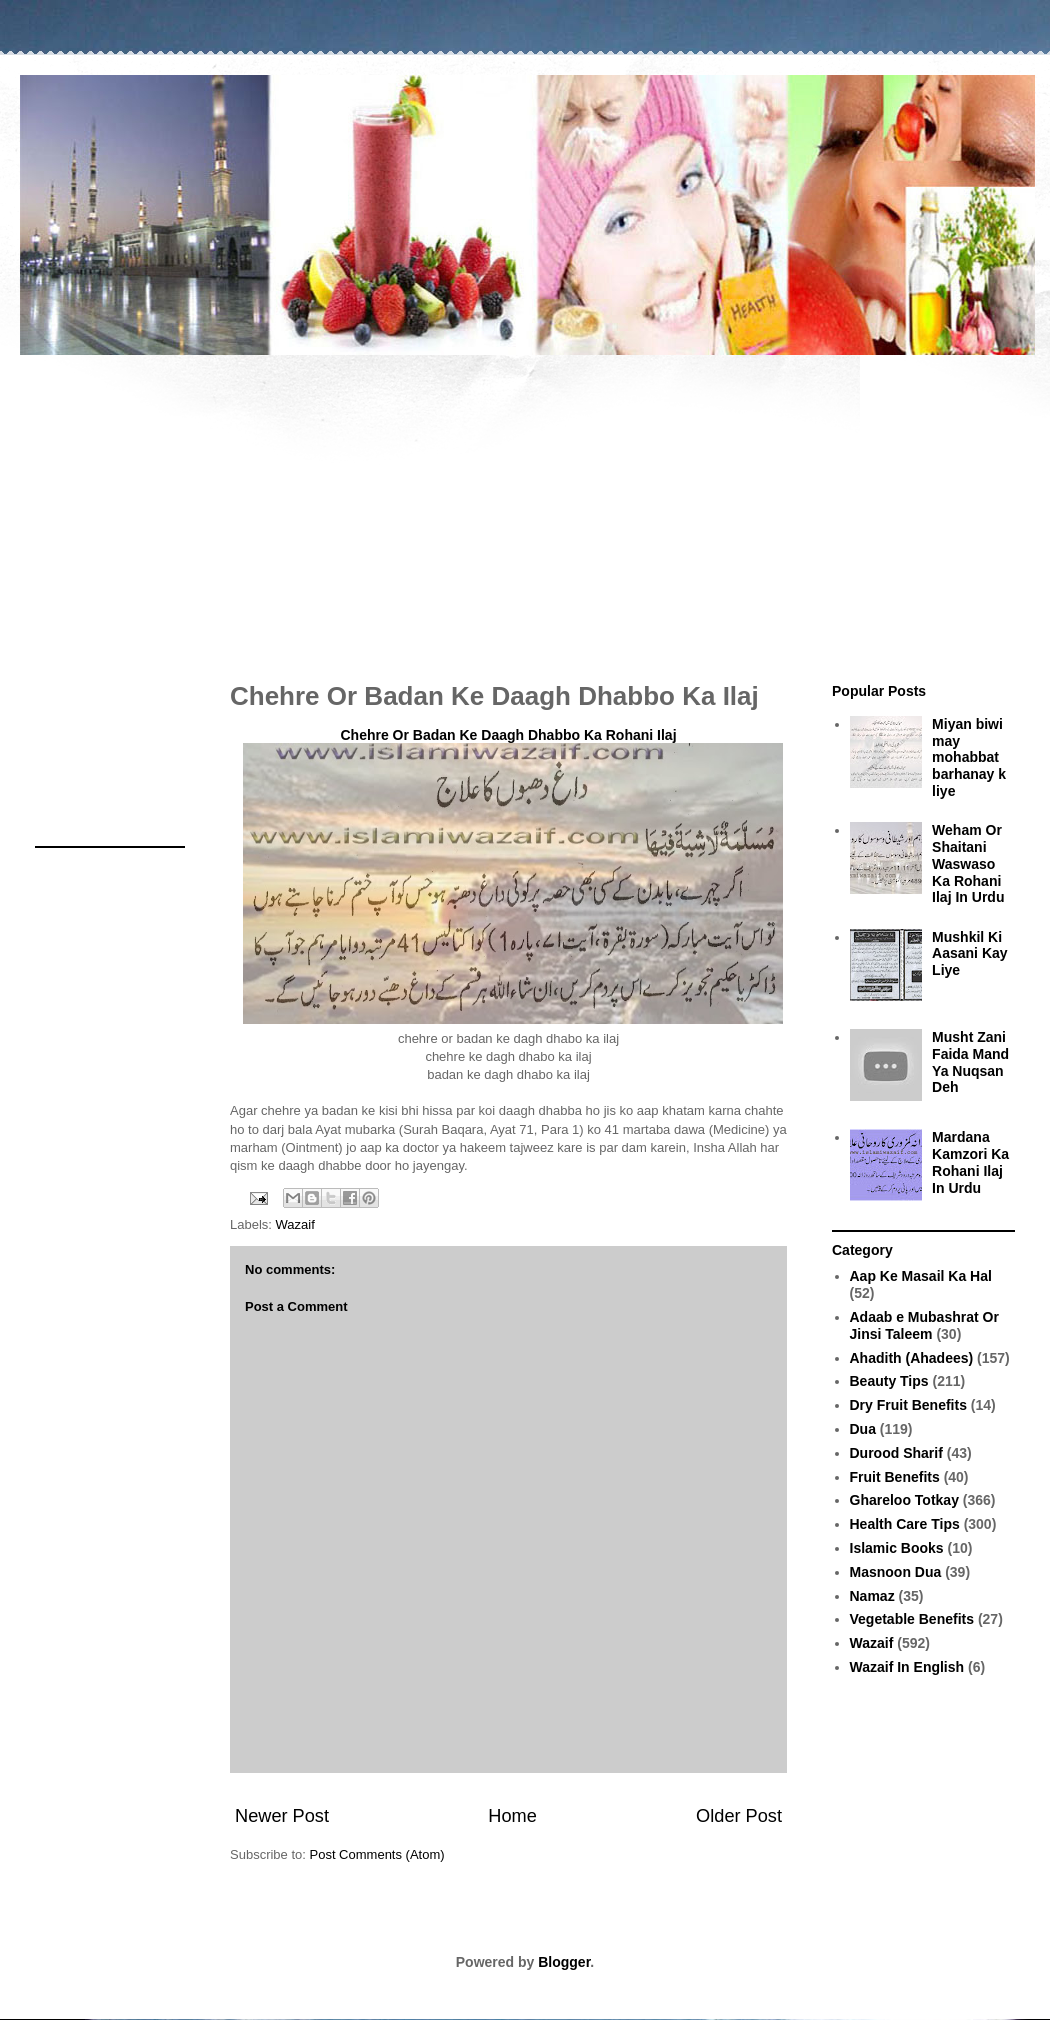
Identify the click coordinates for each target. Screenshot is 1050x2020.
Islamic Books (897, 1548)
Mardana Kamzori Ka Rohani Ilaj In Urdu (970, 1162)
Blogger (564, 1962)
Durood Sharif (896, 1453)
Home (512, 1816)
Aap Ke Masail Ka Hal (921, 1276)
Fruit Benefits (895, 1477)
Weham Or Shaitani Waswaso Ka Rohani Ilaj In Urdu (968, 863)
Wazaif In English (907, 1667)
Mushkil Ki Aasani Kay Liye (969, 954)
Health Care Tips (905, 1524)
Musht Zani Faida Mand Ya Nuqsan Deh (970, 1062)
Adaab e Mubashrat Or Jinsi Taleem (924, 1325)
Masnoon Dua (896, 1572)
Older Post (739, 1816)
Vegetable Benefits (912, 1619)
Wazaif (295, 1224)
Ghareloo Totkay (904, 1500)
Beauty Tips (889, 1381)
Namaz (872, 1596)
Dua (863, 1429)
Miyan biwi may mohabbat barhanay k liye (969, 757)
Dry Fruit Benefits (908, 1405)
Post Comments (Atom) (377, 1854)
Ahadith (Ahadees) (912, 1358)
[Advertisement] (525, 508)
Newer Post (282, 1816)
